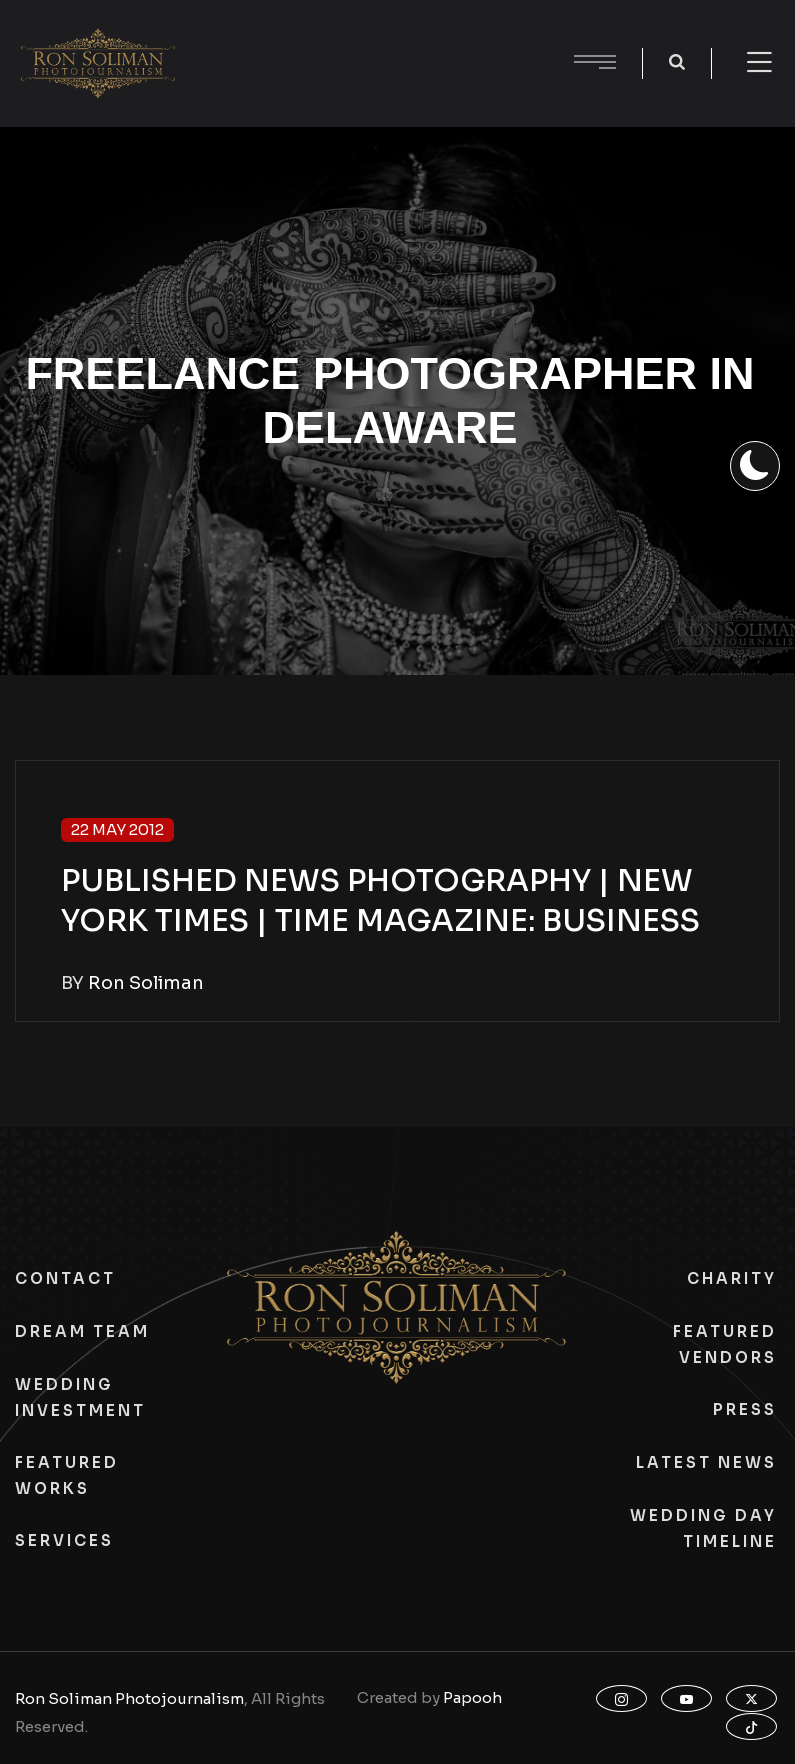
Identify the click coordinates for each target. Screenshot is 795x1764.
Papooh (472, 1697)
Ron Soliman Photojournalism (129, 1698)
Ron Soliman (146, 983)
